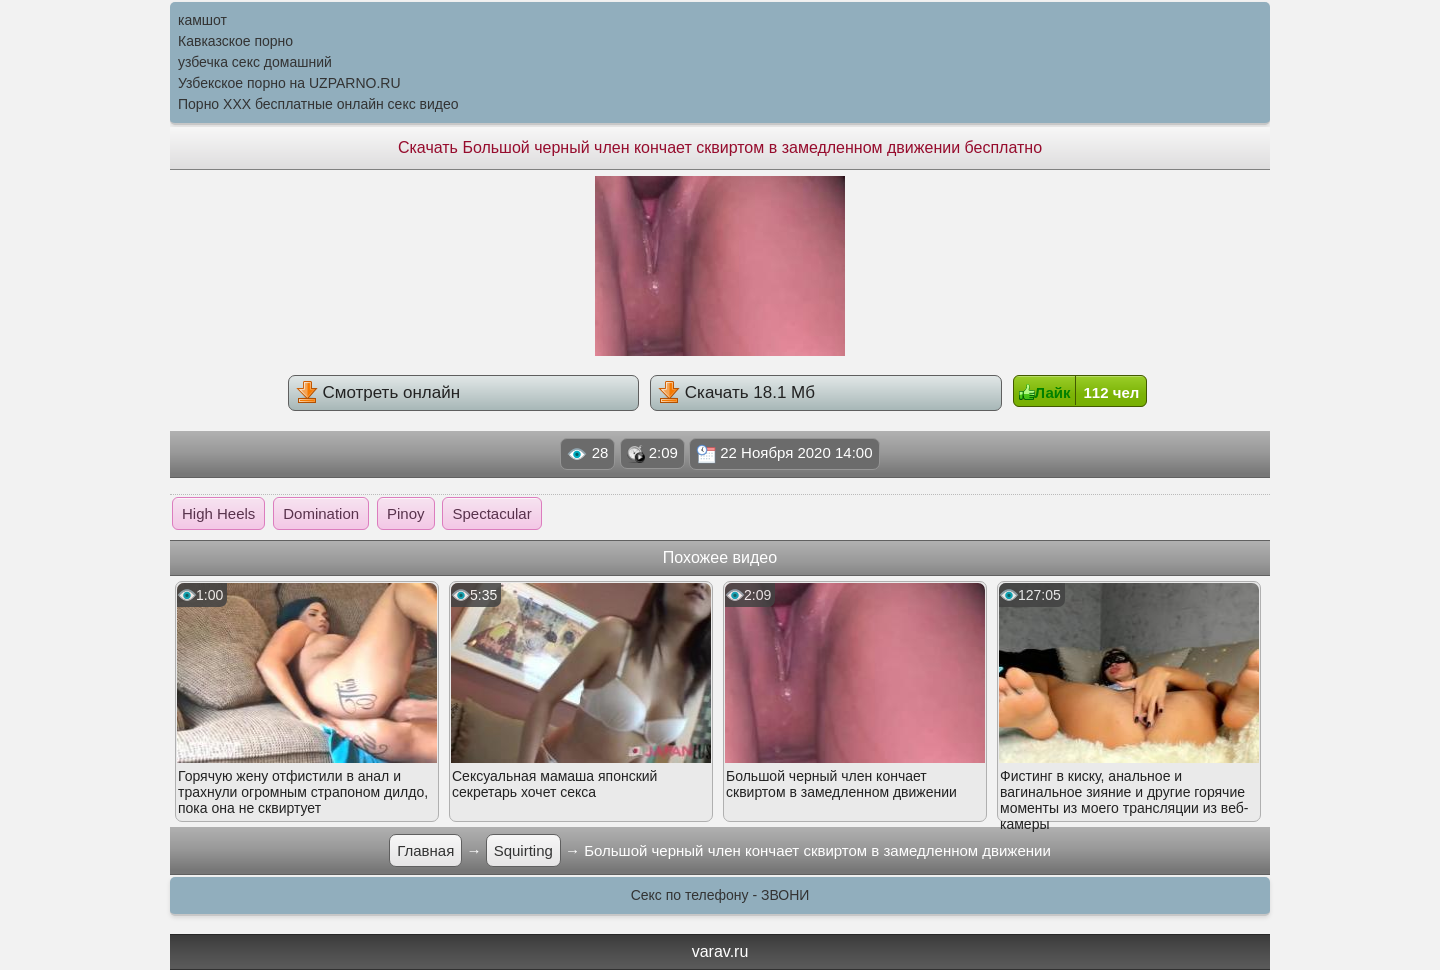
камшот (202, 20)
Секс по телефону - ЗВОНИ (720, 895)
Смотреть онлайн (378, 392)
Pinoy (406, 513)
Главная (425, 850)
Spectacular (491, 513)
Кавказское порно (235, 41)
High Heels (218, 513)
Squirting (523, 850)
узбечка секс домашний (255, 62)
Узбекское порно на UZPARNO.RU (289, 83)
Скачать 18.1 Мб (736, 392)
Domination (321, 513)
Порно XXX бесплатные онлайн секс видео (318, 104)
